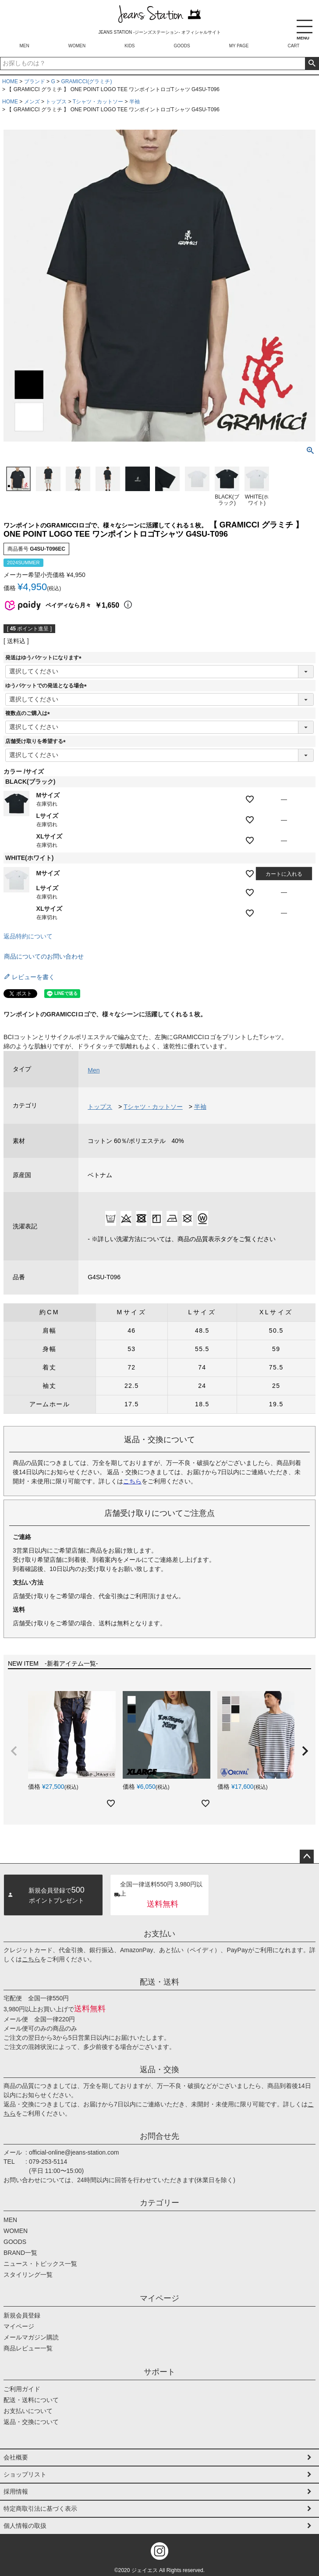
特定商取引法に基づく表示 (40, 2508)
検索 (312, 63)
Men (93, 1070)
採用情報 (16, 2491)
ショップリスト (25, 2474)
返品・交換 (159, 2069)
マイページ (159, 2298)
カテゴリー (159, 2202)
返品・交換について (31, 2421)
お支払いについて (28, 2410)
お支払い (159, 1933)
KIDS (129, 45)
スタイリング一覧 (28, 2274)
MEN (24, 45)
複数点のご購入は (29, 713)
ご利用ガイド (22, 2388)
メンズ (32, 102)
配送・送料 (159, 1982)
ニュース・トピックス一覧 (40, 2263)
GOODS (182, 45)
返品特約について (28, 936)
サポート (159, 2371)
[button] (14, 1751)
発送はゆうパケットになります (44, 658)
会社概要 (16, 2457)
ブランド (34, 81)
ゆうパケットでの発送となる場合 (47, 686)
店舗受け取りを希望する (36, 741)
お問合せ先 (159, 2136)
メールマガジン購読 (31, 2337)
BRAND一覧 (20, 2252)
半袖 (134, 102)
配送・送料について (31, 2399)
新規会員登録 (22, 2315)
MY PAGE (239, 45)
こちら (132, 1481)
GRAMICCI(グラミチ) (86, 81)
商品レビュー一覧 (28, 2348)
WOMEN (76, 45)
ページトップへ (307, 1857)
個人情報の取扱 (25, 2525)
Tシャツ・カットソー (98, 102)
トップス (56, 102)
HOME (10, 81)
